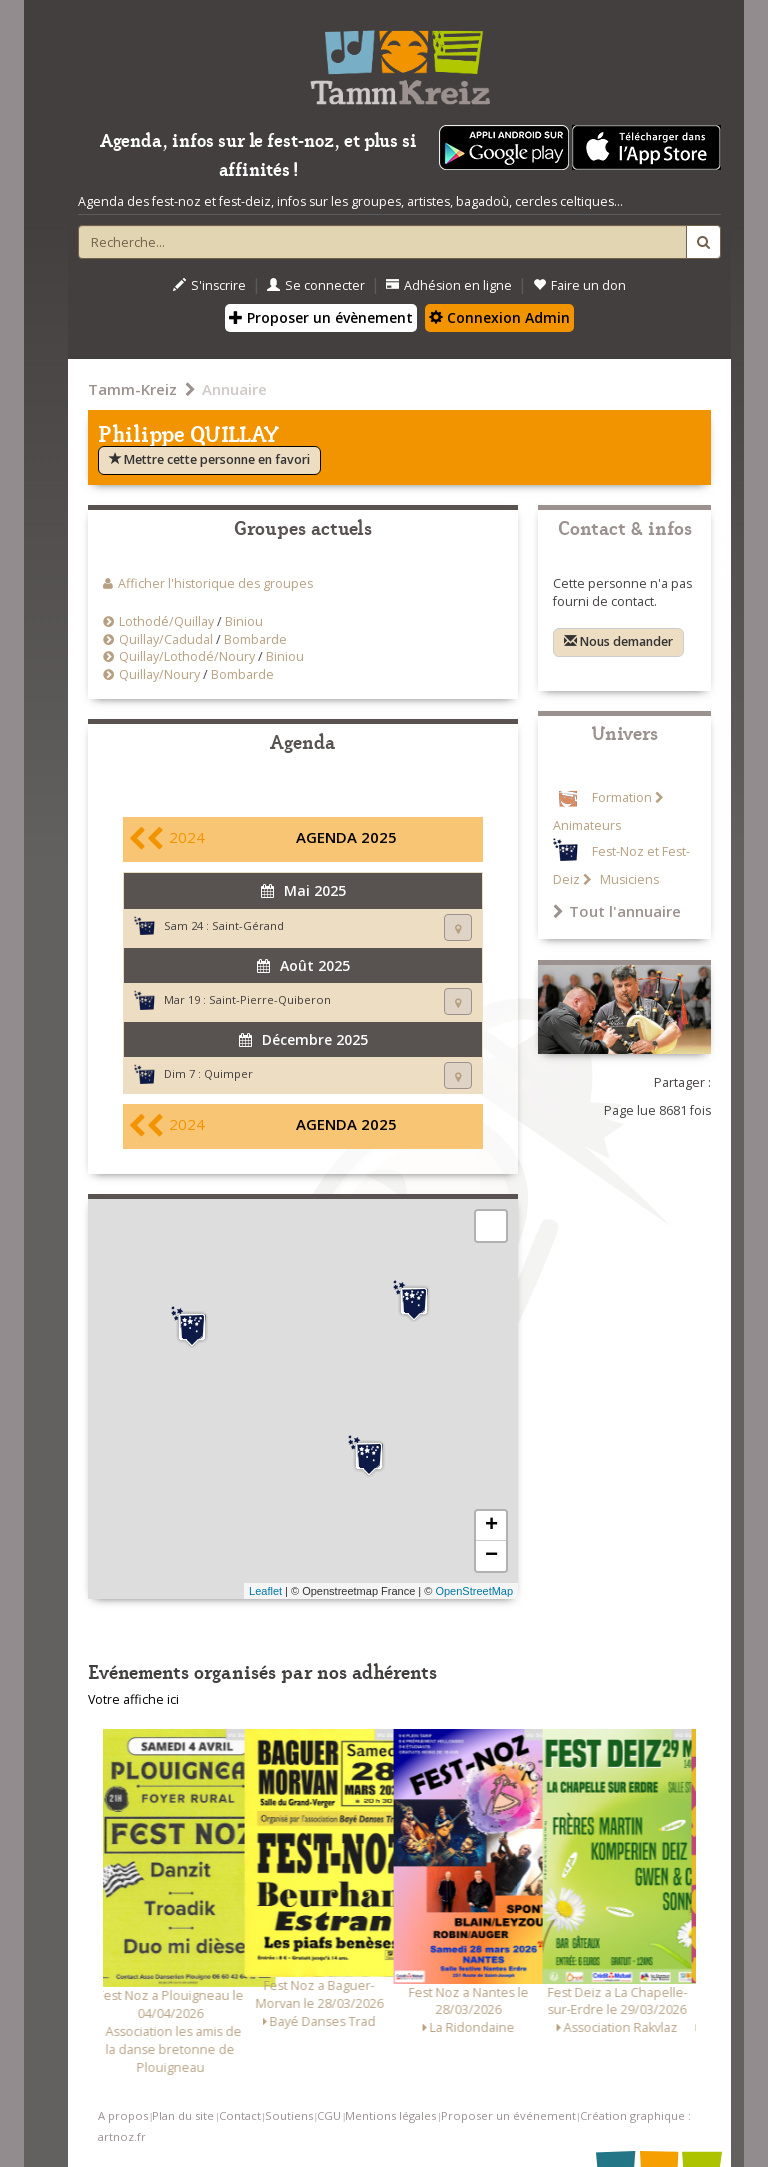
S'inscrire (209, 285)
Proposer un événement (508, 2115)
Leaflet (265, 1591)
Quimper (228, 1073)
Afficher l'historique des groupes (215, 583)
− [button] (491, 1556)
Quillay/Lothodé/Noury (187, 656)
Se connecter (316, 285)
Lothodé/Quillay (166, 621)
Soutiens (289, 2115)
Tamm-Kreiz (132, 389)
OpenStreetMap (474, 1591)
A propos (123, 2115)
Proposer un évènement (321, 317)
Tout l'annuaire (617, 911)
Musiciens (628, 879)
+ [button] (491, 1526)
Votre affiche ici (133, 1699)
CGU (329, 2115)
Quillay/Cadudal (166, 639)
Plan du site (183, 2115)
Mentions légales (390, 2115)
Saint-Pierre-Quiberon (270, 999)
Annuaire (234, 389)
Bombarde (255, 639)
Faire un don (579, 285)
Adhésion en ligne (449, 285)
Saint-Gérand (248, 925)
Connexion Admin (499, 317)
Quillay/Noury (159, 674)
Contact (240, 2115)
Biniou (244, 621)
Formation (622, 797)
